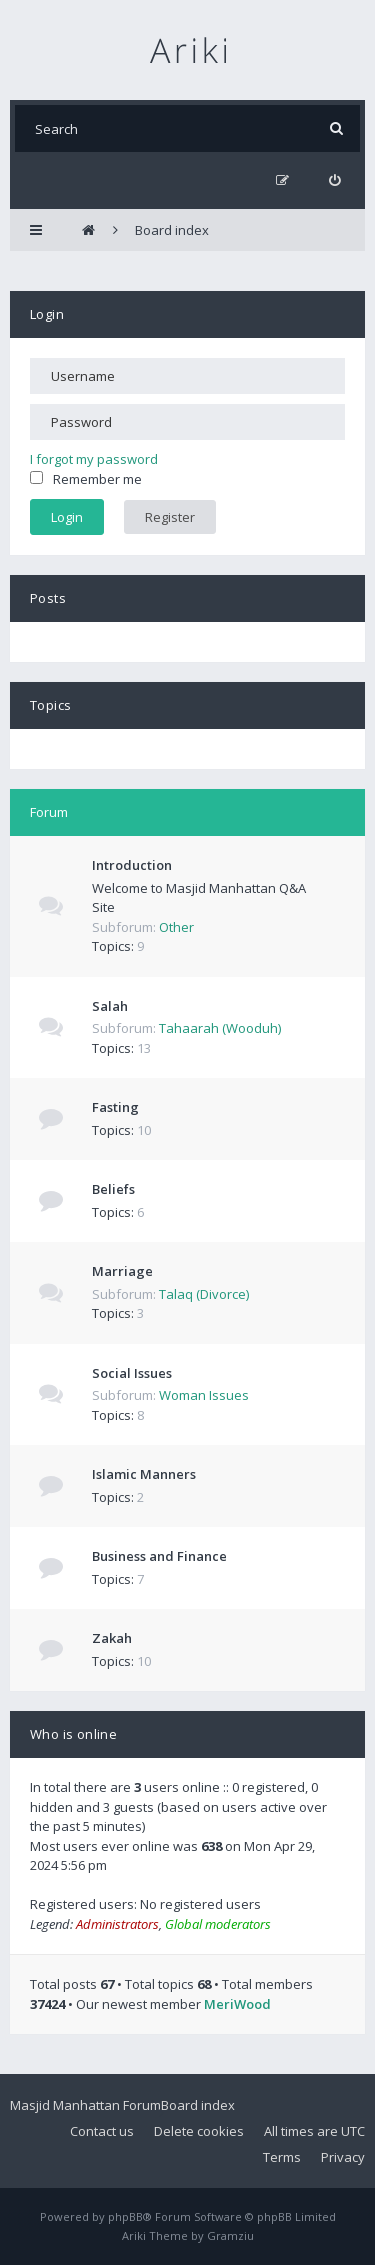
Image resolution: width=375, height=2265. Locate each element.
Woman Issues (204, 1395)
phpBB (125, 2216)
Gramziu (230, 2235)
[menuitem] (334, 180)
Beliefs (113, 1189)
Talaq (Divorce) (204, 1294)
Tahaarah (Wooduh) (220, 1028)
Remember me (86, 479)
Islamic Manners (144, 1474)
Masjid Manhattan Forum (85, 2105)
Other (176, 927)
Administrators (117, 1924)
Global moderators (218, 1924)
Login (47, 314)
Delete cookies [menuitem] (199, 2131)
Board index (198, 2105)
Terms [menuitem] (282, 2157)
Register (170, 517)
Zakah (112, 1638)
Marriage (122, 1271)
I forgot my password (94, 459)
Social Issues (132, 1373)
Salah (110, 1006)
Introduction (132, 865)
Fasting (115, 1107)
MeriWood (237, 2004)
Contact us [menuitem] (102, 2131)
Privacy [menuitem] (343, 2157)
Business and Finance (159, 1556)
